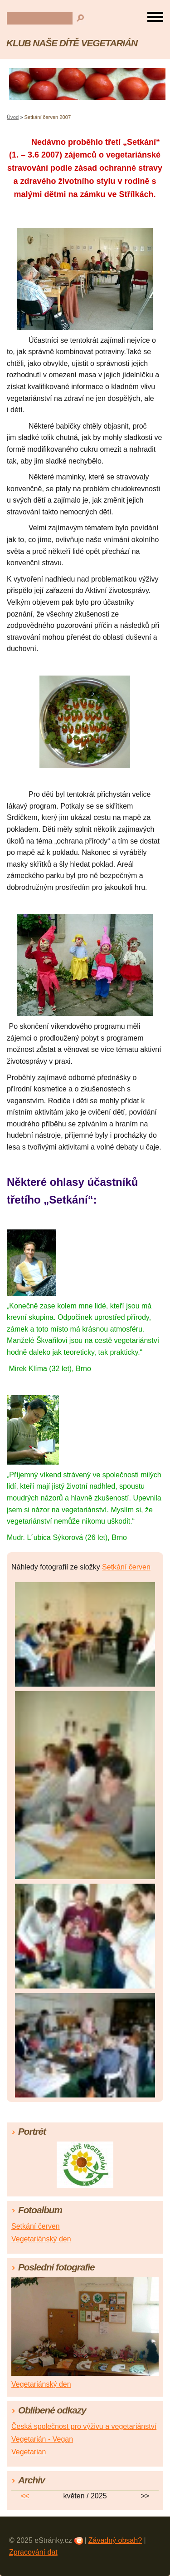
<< (25, 2496)
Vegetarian (28, 2452)
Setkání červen (126, 1567)
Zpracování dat (33, 2552)
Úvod (13, 117)
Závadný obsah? (115, 2540)
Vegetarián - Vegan (42, 2439)
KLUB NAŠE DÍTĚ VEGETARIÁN (71, 43)
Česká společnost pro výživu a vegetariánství (83, 2426)
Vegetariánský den (41, 2239)
